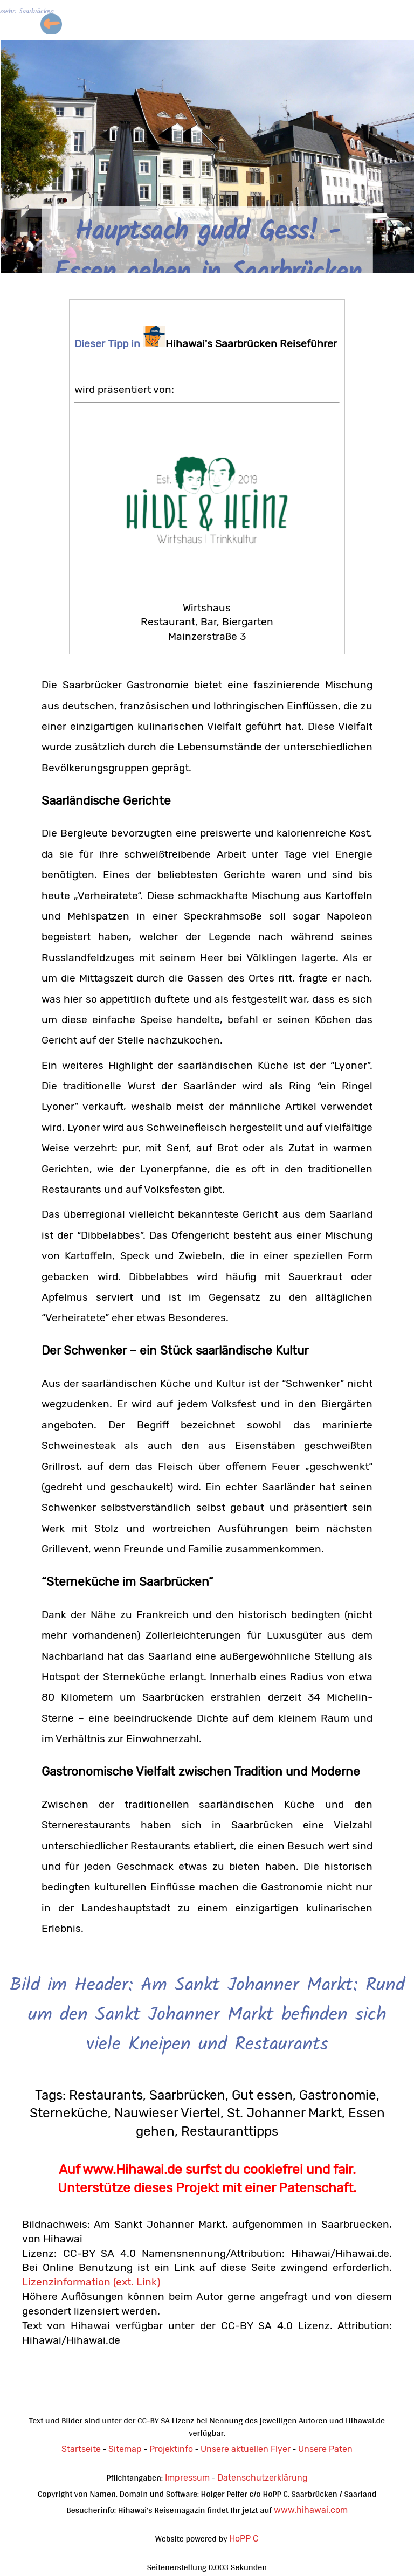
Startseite (81, 2449)
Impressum (187, 2478)
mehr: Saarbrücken (27, 12)
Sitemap (125, 2449)
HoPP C (244, 2538)
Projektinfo (171, 2449)
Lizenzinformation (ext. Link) (91, 2282)
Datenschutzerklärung (262, 2478)
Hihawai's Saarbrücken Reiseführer (240, 343)
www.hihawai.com (311, 2510)
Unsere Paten (325, 2449)
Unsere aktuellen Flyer (246, 2449)
